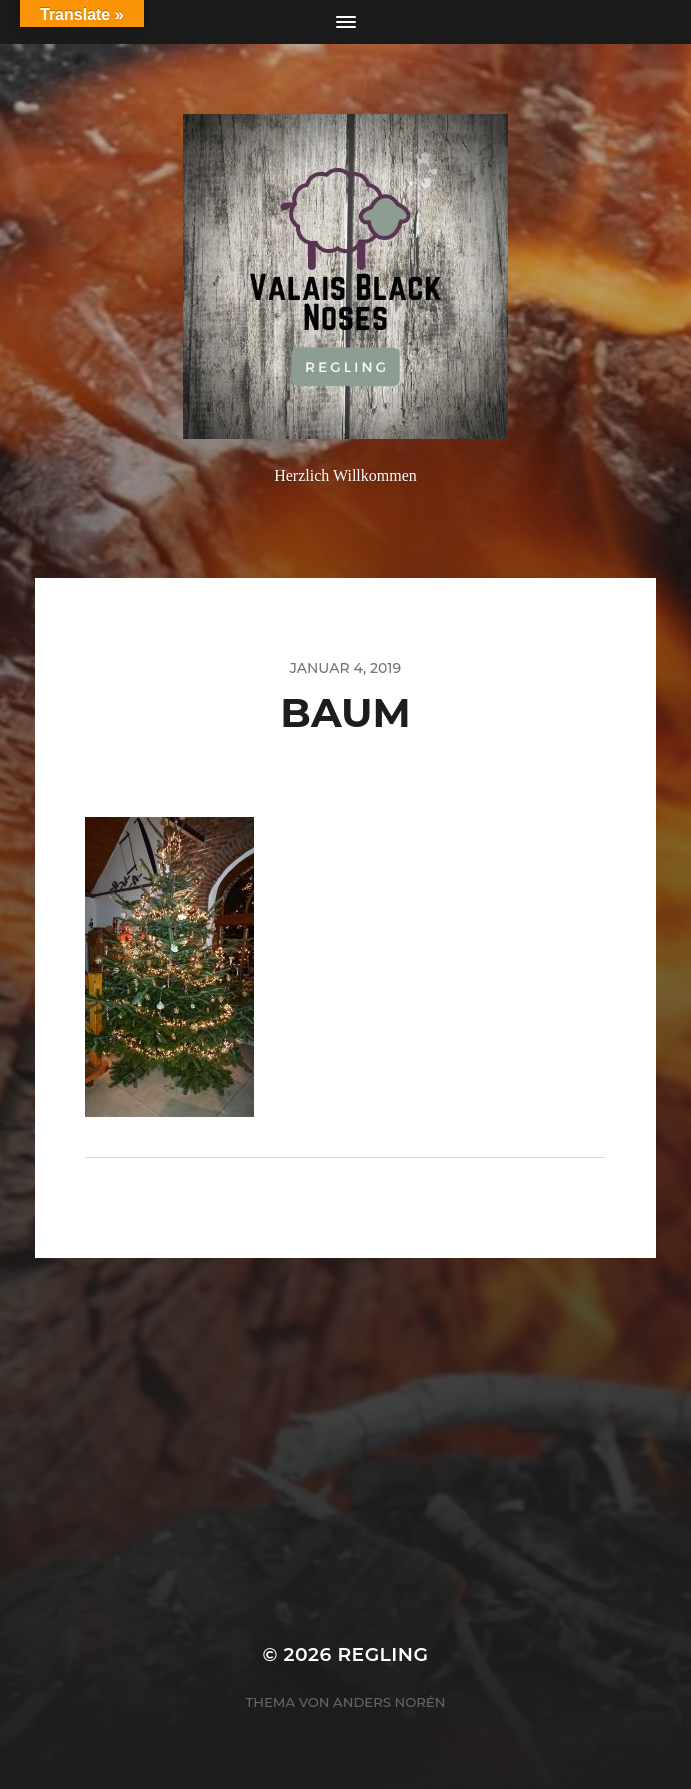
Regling (382, 1654)
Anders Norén (389, 1702)
